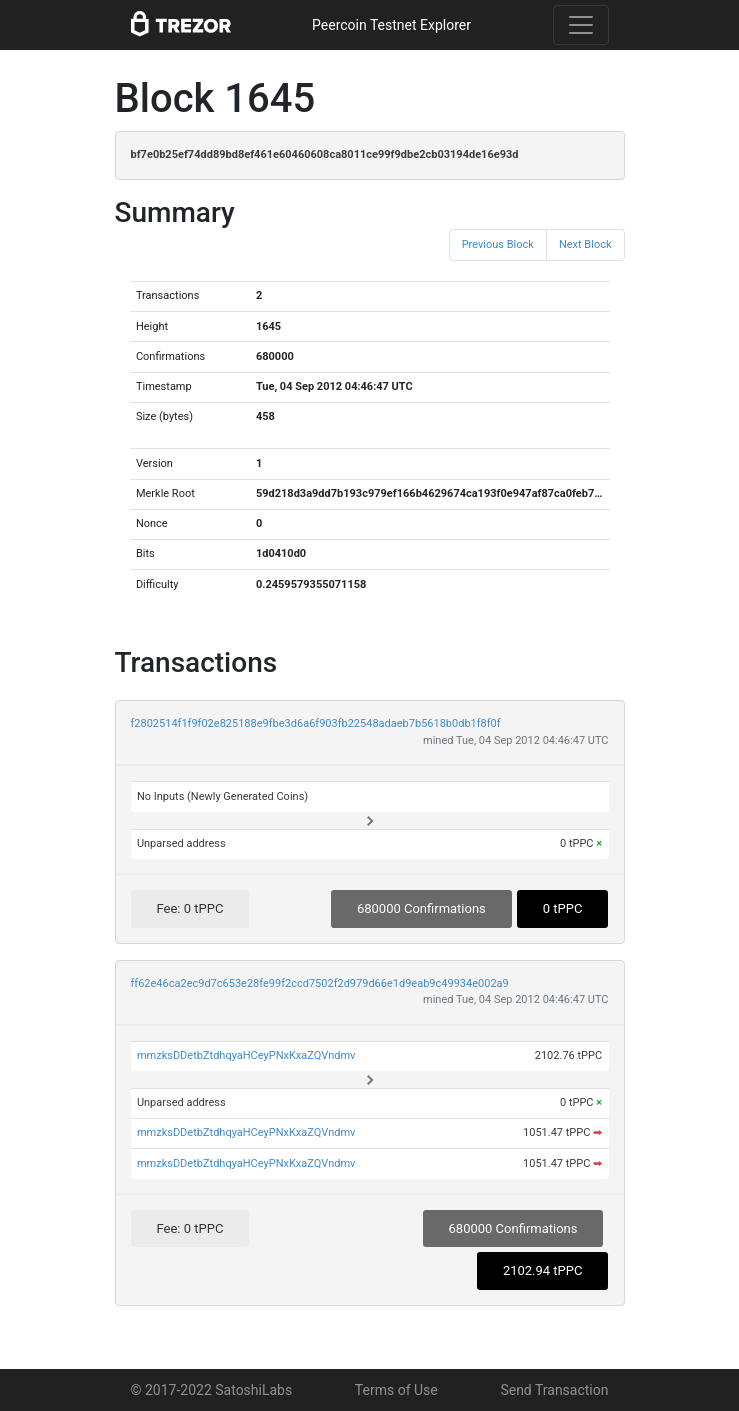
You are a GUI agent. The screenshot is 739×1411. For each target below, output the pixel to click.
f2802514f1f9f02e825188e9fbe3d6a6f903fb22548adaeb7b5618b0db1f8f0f (316, 723)
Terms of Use (396, 1390)
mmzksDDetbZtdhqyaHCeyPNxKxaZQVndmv (246, 1055)
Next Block (585, 244)
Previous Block (498, 244)
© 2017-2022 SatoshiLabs (212, 1390)
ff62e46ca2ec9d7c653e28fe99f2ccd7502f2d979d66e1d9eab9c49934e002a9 (320, 983)
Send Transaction (554, 1390)
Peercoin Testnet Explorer (391, 25)
